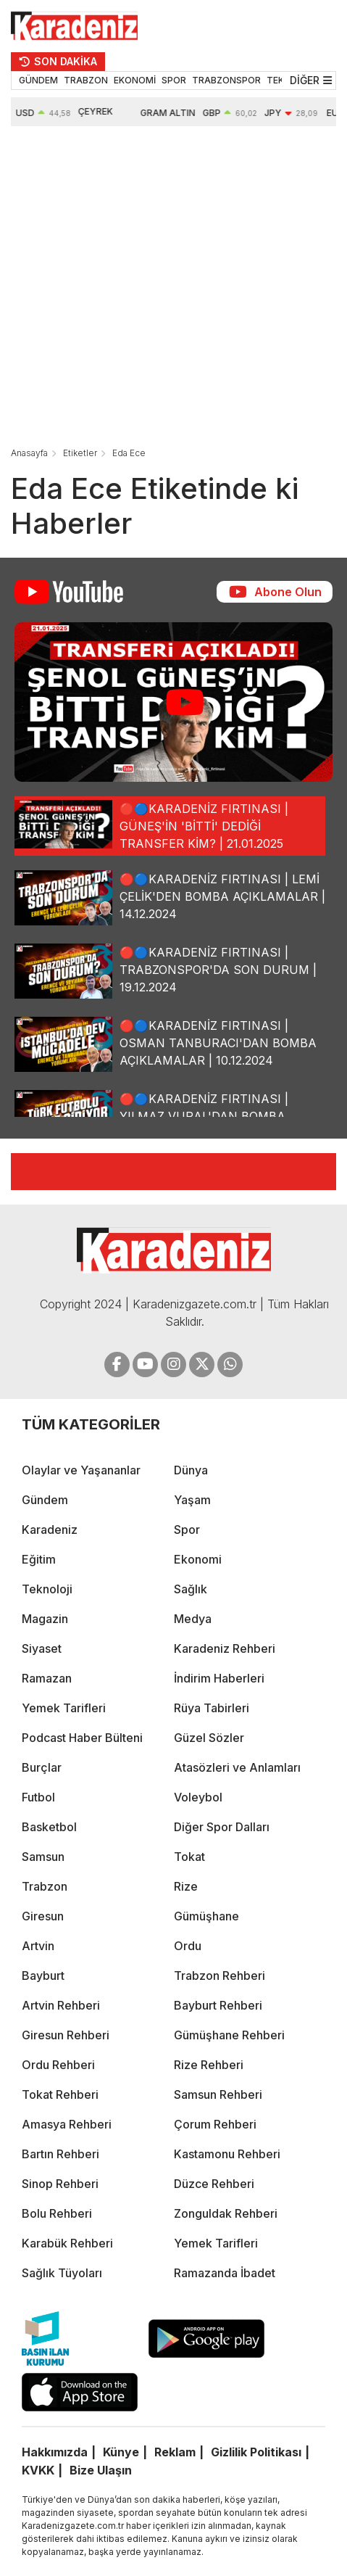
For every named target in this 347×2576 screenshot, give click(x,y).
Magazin (45, 1618)
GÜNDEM (38, 80)
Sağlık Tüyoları (62, 2273)
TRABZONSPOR (226, 80)
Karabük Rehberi (67, 2243)
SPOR (174, 80)
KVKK (38, 2470)
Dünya (191, 1470)
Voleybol (198, 1797)
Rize (186, 1886)
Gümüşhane (206, 1916)
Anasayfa (29, 452)
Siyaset (42, 1648)
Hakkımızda (55, 2452)
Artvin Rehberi (61, 2005)
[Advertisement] (154, 288)
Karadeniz (50, 1529)
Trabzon (44, 1886)
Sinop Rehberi (60, 2183)
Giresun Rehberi (65, 2035)
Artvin (38, 1946)
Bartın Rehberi (60, 2154)
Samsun (43, 1856)
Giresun (43, 1916)
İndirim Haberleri (219, 1678)
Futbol (38, 1797)
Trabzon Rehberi (219, 1975)
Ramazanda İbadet (224, 2273)
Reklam (175, 2452)
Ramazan (47, 1678)
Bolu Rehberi (57, 2213)
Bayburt (43, 1975)
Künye (121, 2452)
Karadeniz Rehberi (224, 1648)
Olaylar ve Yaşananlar (81, 1470)
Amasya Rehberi (67, 2124)
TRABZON (86, 80)
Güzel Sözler (209, 1737)
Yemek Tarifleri (64, 1708)
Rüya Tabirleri (211, 1708)
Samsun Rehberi (218, 2094)
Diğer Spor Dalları (221, 1827)
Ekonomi (198, 1559)
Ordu (187, 1946)
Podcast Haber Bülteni (82, 1737)
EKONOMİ (135, 80)
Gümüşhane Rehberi (229, 2035)
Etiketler (80, 452)
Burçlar (42, 1767)
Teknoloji (47, 1589)
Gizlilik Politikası (256, 2452)
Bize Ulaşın (101, 2470)
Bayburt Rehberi (218, 2005)
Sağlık (190, 1589)
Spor (187, 1529)
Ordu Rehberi (58, 2064)
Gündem (45, 1500)
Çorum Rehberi (215, 2124)
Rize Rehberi (208, 2064)
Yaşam (192, 1500)
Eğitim (39, 1559)
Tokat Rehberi (60, 2094)
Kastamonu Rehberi (227, 2154)
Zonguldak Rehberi (225, 2213)
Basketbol (49, 1827)
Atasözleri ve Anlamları (237, 1767)
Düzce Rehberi (214, 2183)
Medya (193, 1618)
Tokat (189, 1856)
